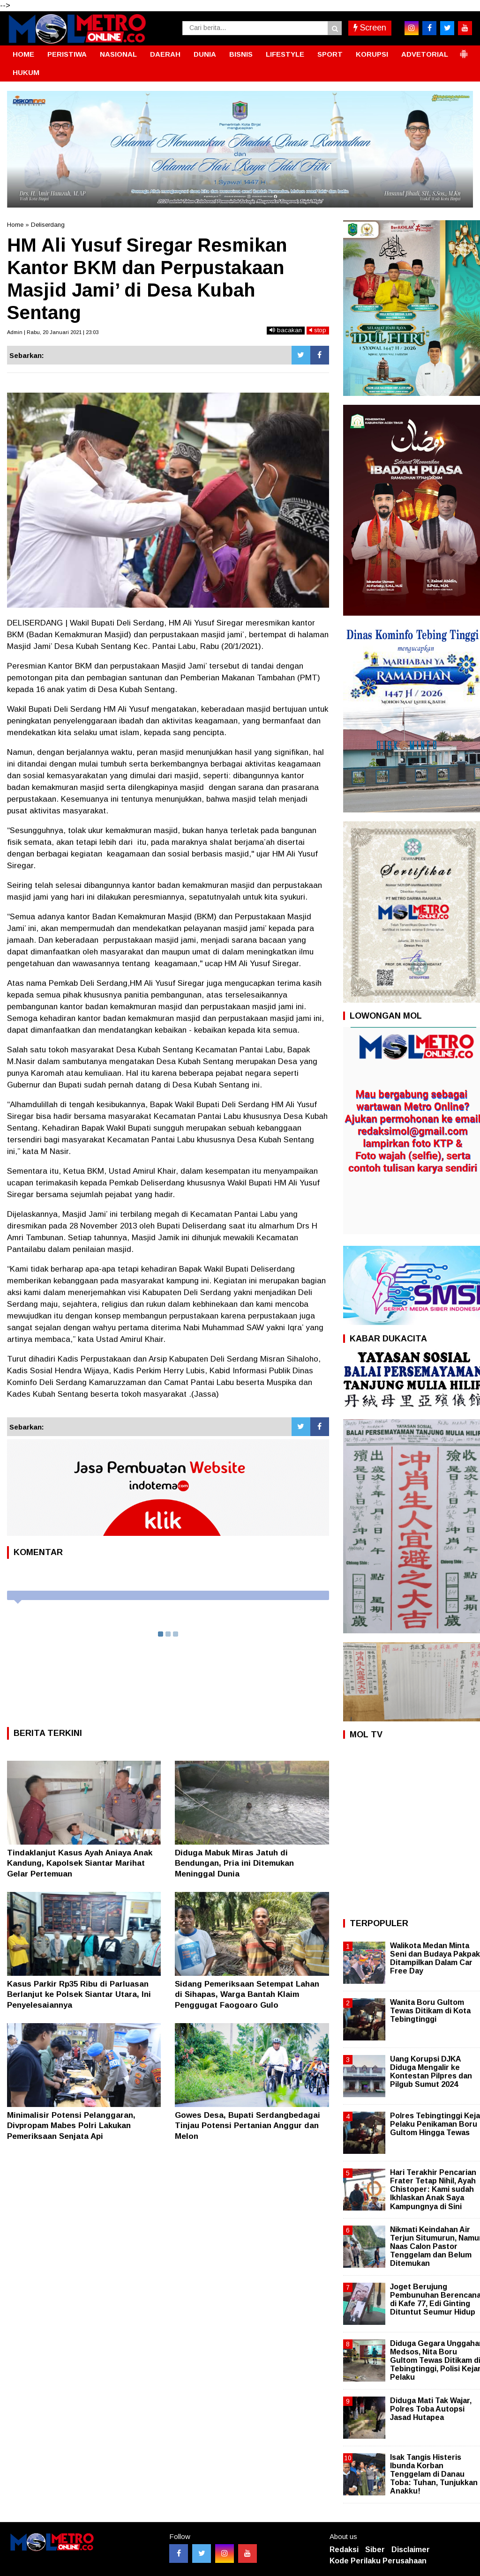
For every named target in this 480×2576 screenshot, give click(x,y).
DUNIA (205, 54)
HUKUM (26, 72)
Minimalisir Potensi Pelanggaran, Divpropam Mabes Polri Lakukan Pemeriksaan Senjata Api (71, 2125)
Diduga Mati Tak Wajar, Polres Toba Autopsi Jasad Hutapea (431, 2409)
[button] (463, 50)
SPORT (330, 54)
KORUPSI (372, 54)
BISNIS (241, 54)
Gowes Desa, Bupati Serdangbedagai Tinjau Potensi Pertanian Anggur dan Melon (247, 2125)
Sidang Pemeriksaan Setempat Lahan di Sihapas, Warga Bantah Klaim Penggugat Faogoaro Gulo (247, 1994)
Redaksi (344, 2550)
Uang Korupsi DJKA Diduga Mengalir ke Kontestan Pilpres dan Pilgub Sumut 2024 (431, 2072)
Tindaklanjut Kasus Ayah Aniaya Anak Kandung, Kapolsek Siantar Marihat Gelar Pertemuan (79, 1863)
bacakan (286, 330)
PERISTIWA (67, 54)
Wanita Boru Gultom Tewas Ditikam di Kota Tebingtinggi (430, 2010)
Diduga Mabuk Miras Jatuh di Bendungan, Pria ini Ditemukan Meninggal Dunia (234, 1863)
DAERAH (165, 54)
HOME (23, 54)
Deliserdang (48, 224)
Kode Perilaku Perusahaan (378, 2561)
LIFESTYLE (285, 54)
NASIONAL (118, 54)
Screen (369, 27)
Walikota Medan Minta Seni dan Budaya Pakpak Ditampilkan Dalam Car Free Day (435, 1958)
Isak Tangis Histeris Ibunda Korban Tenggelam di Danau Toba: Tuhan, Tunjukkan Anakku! (434, 2474)
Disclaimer (410, 2550)
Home (15, 224)
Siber (375, 2550)
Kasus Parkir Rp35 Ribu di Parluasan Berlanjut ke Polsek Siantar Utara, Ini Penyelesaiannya (79, 1994)
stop (317, 330)
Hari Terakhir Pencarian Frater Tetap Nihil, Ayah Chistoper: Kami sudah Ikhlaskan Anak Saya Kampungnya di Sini (433, 2189)
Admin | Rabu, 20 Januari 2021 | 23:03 (52, 332)
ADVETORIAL (424, 54)
